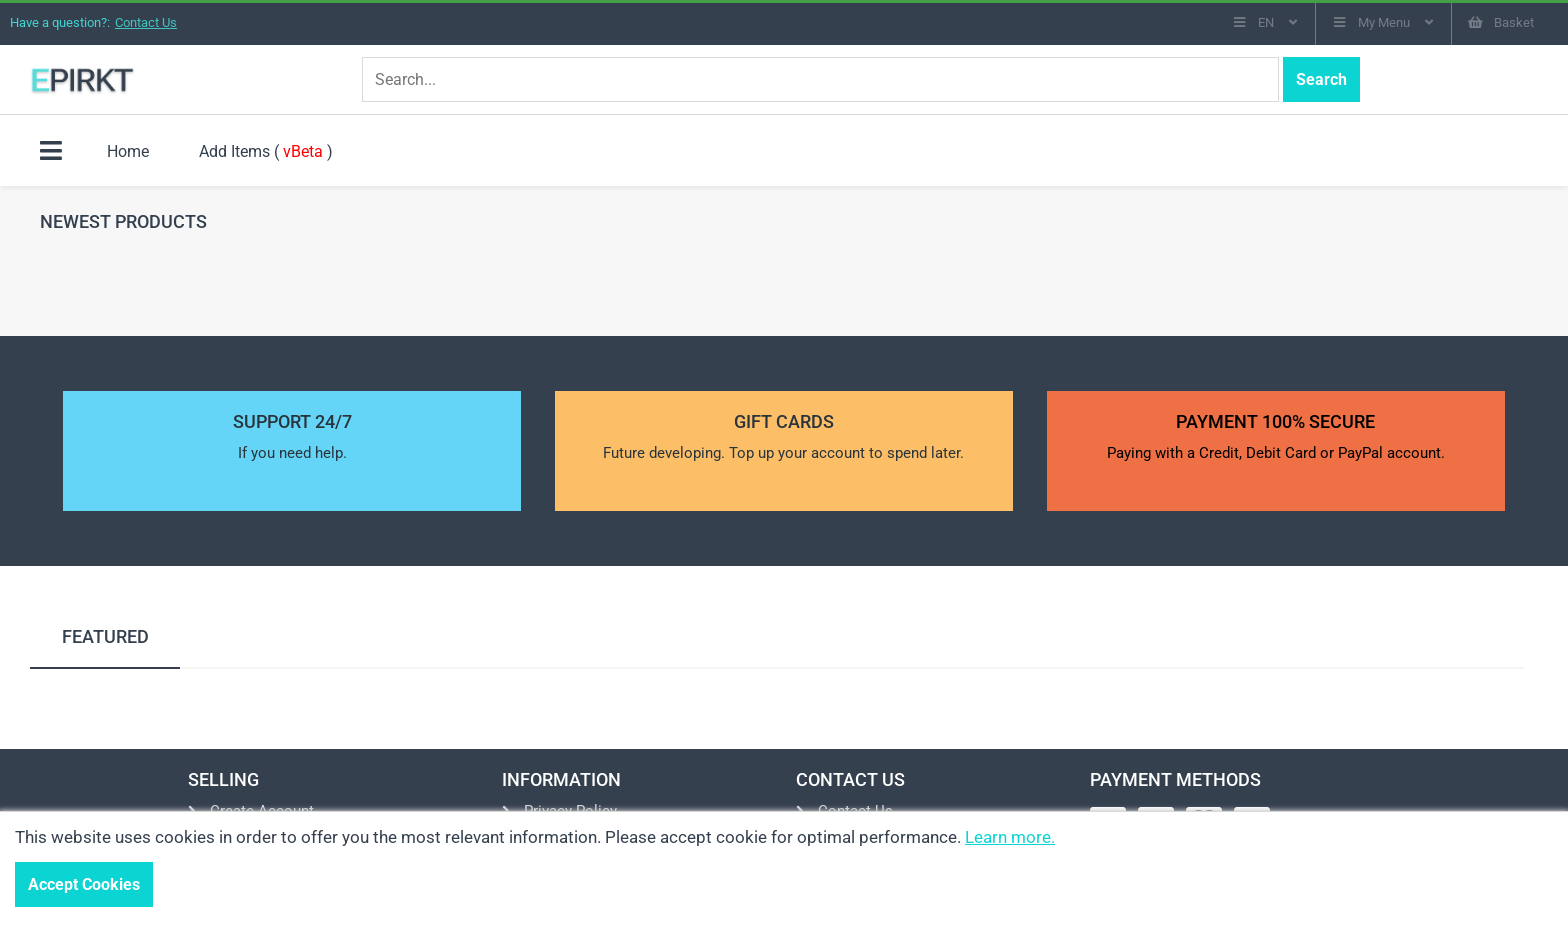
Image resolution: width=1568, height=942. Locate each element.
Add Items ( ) (266, 151)
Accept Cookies (84, 884)
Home (128, 151)
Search (1321, 79)
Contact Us (146, 22)
